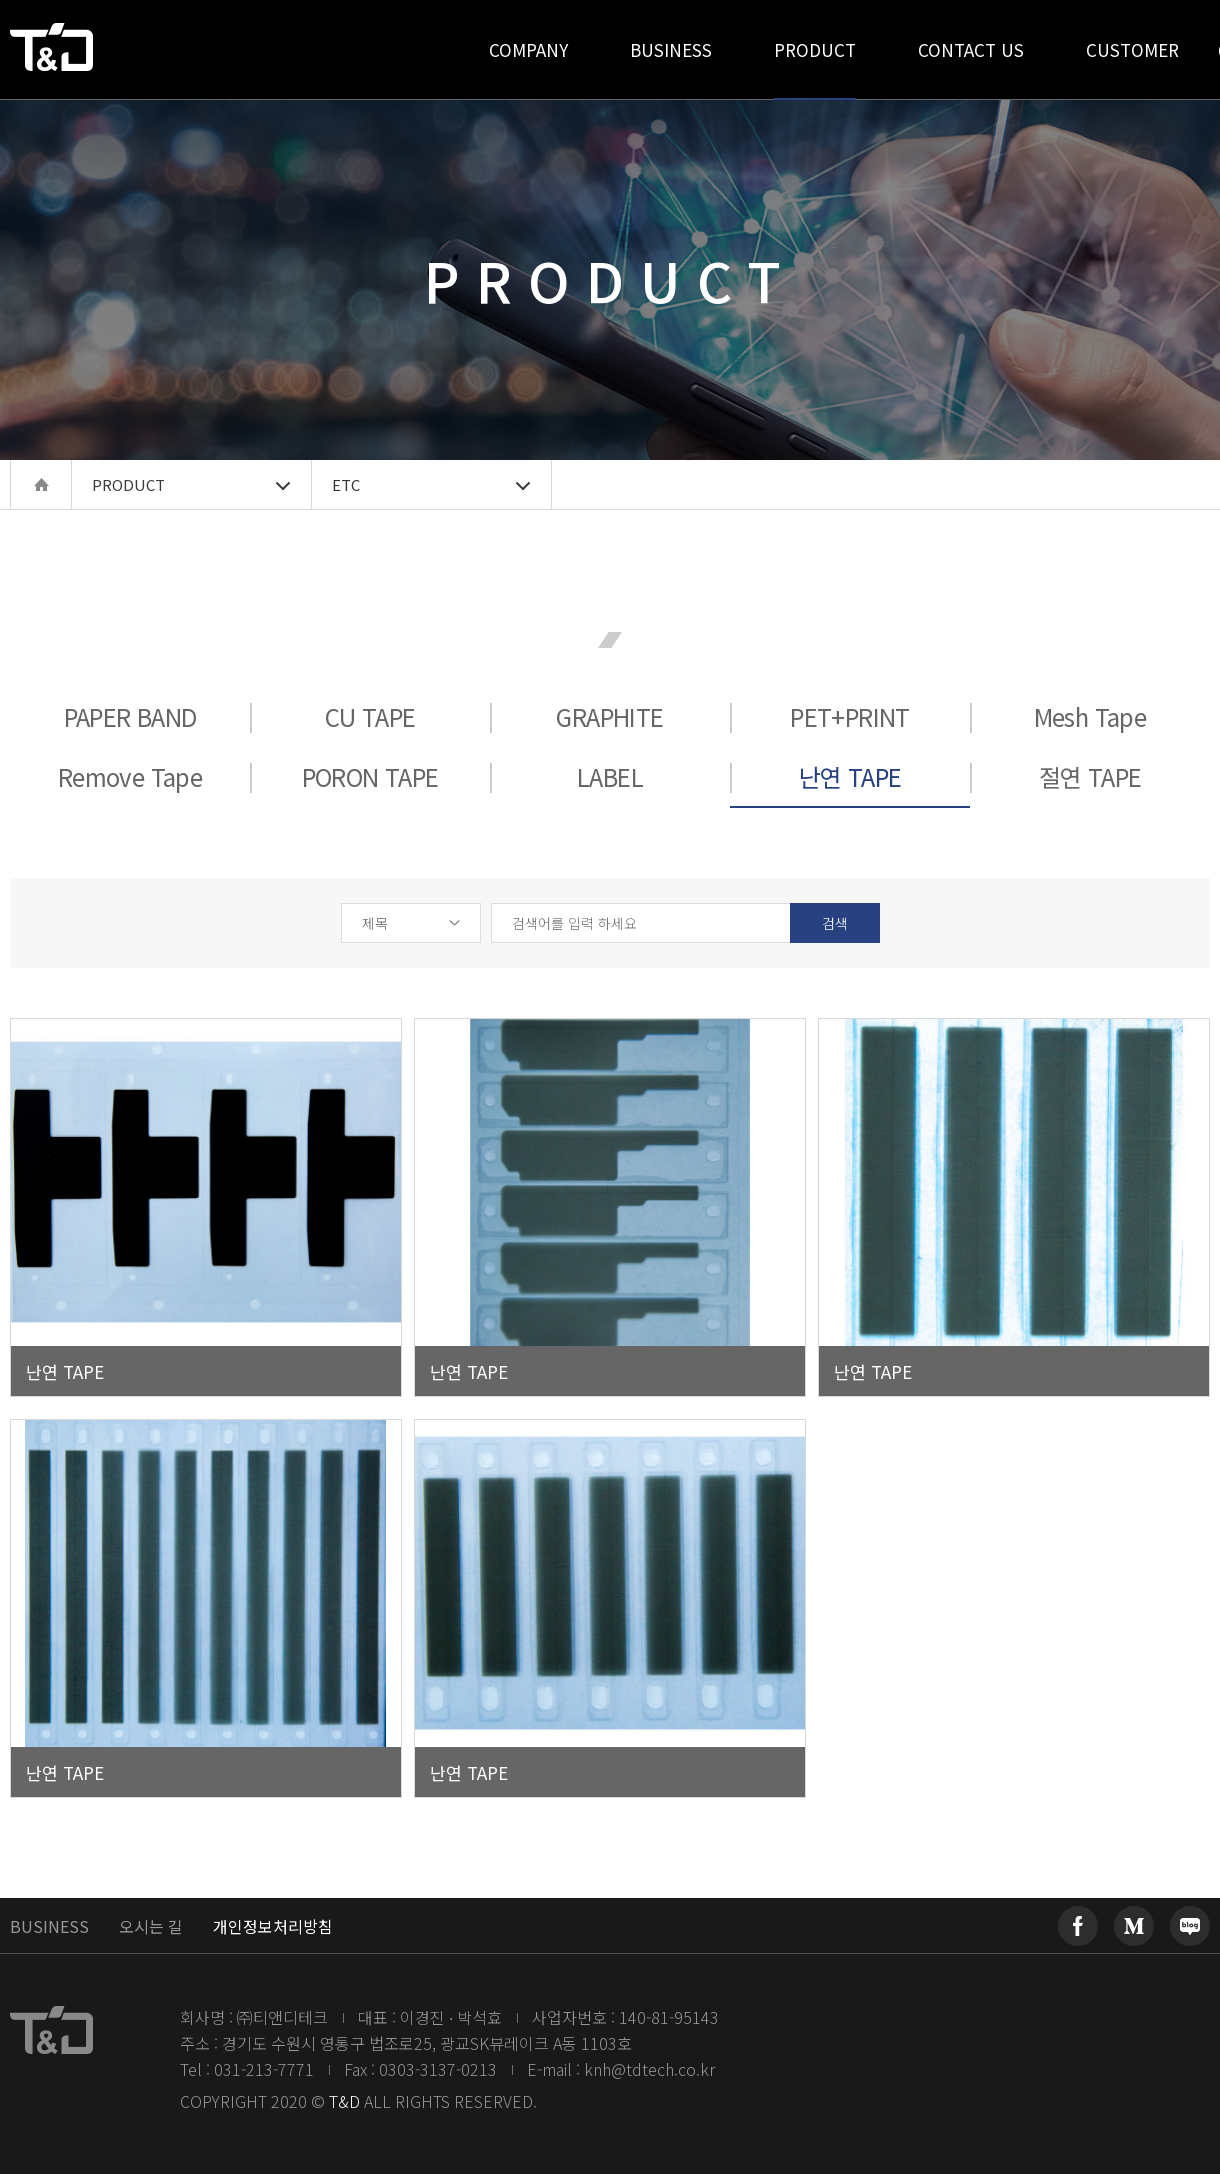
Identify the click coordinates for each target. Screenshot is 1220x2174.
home (41, 484)
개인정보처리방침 (273, 1926)
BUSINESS (49, 1926)
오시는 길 (151, 1926)
